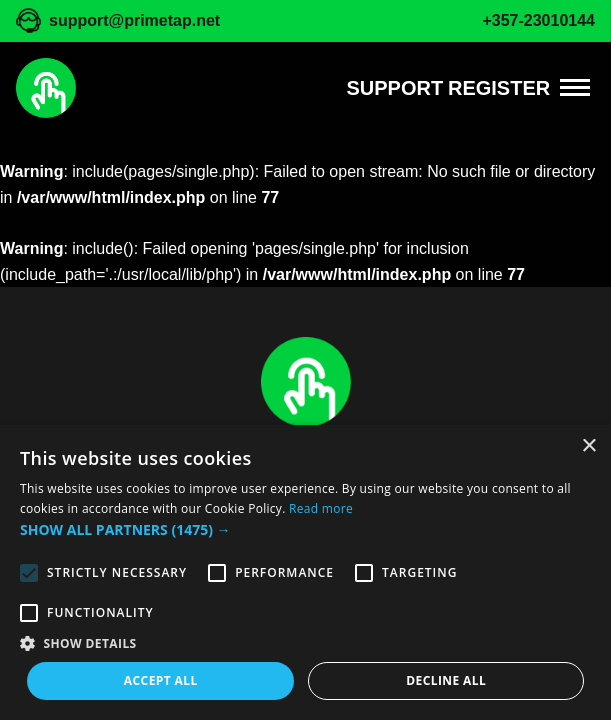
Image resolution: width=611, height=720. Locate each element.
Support (394, 88)
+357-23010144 (538, 20)
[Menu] (575, 87)
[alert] (305, 572)
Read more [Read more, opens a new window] (321, 508)
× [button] (588, 446)
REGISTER (499, 88)
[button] (305, 530)
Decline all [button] (446, 680)
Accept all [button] (161, 680)
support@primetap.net (134, 20)
